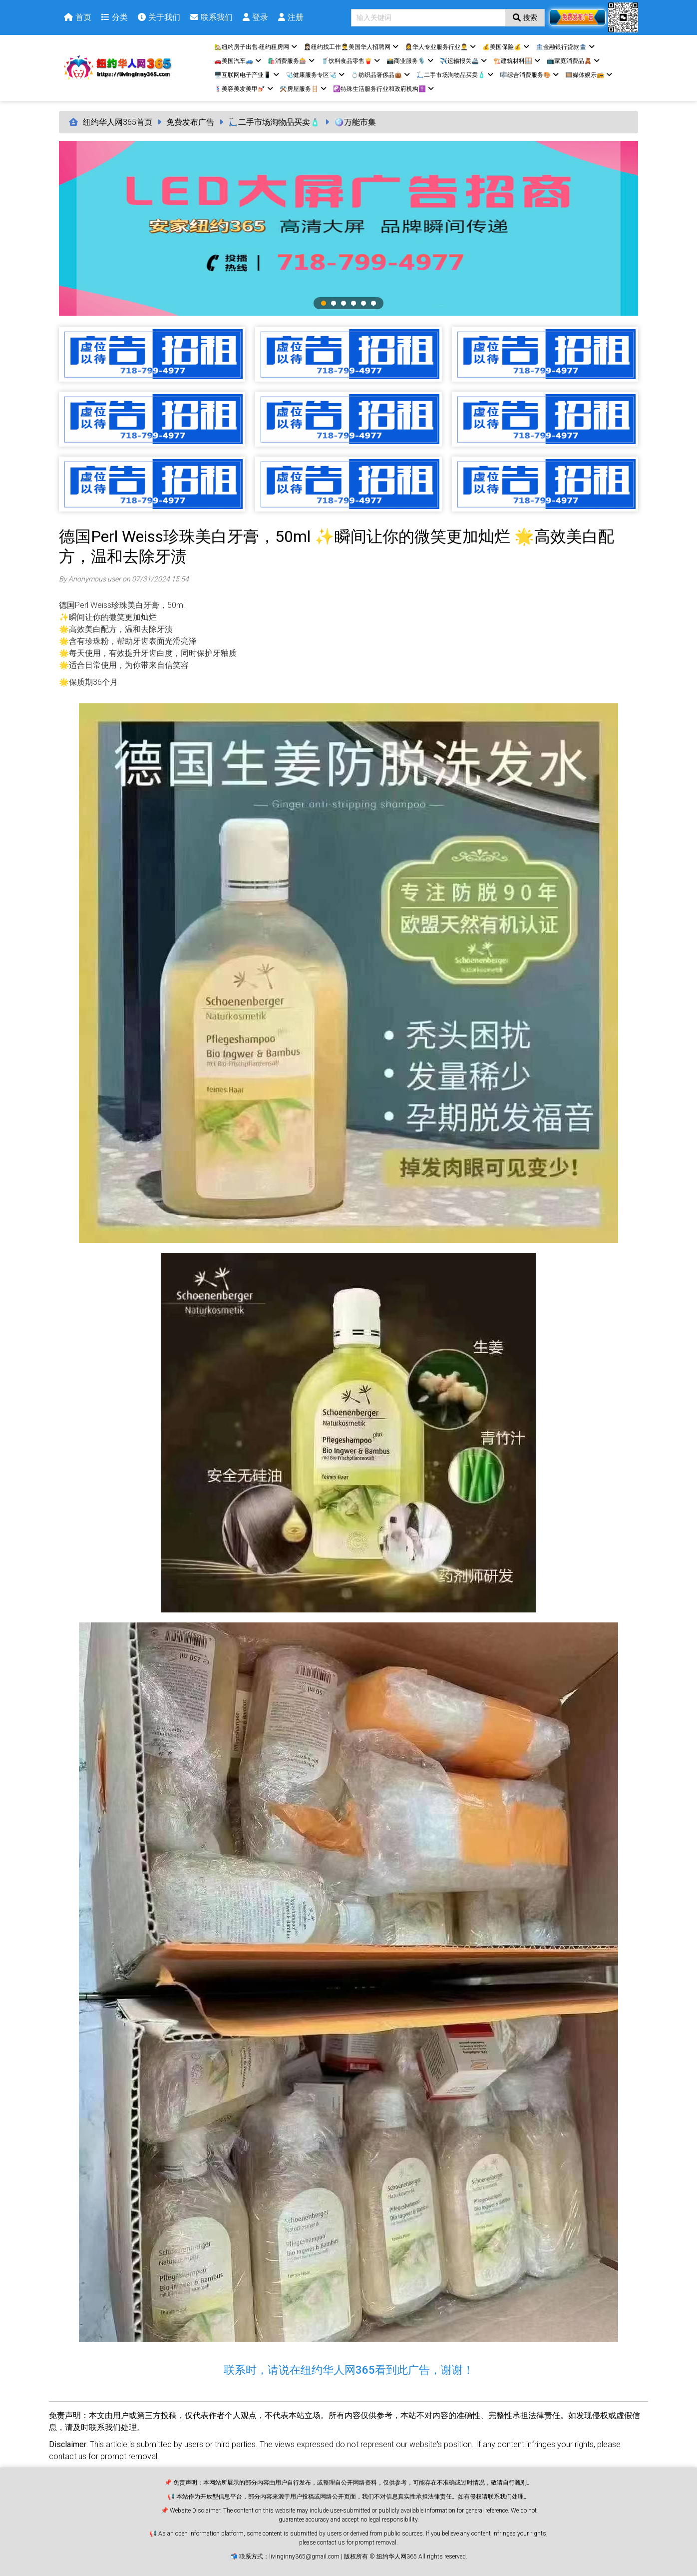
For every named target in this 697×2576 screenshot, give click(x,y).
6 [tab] (373, 303)
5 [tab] (363, 303)
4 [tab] (353, 303)
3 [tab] (343, 303)
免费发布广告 (190, 122)
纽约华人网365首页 (117, 122)
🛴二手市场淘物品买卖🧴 (274, 122)
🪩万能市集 (355, 122)
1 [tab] (323, 303)
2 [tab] (333, 303)
